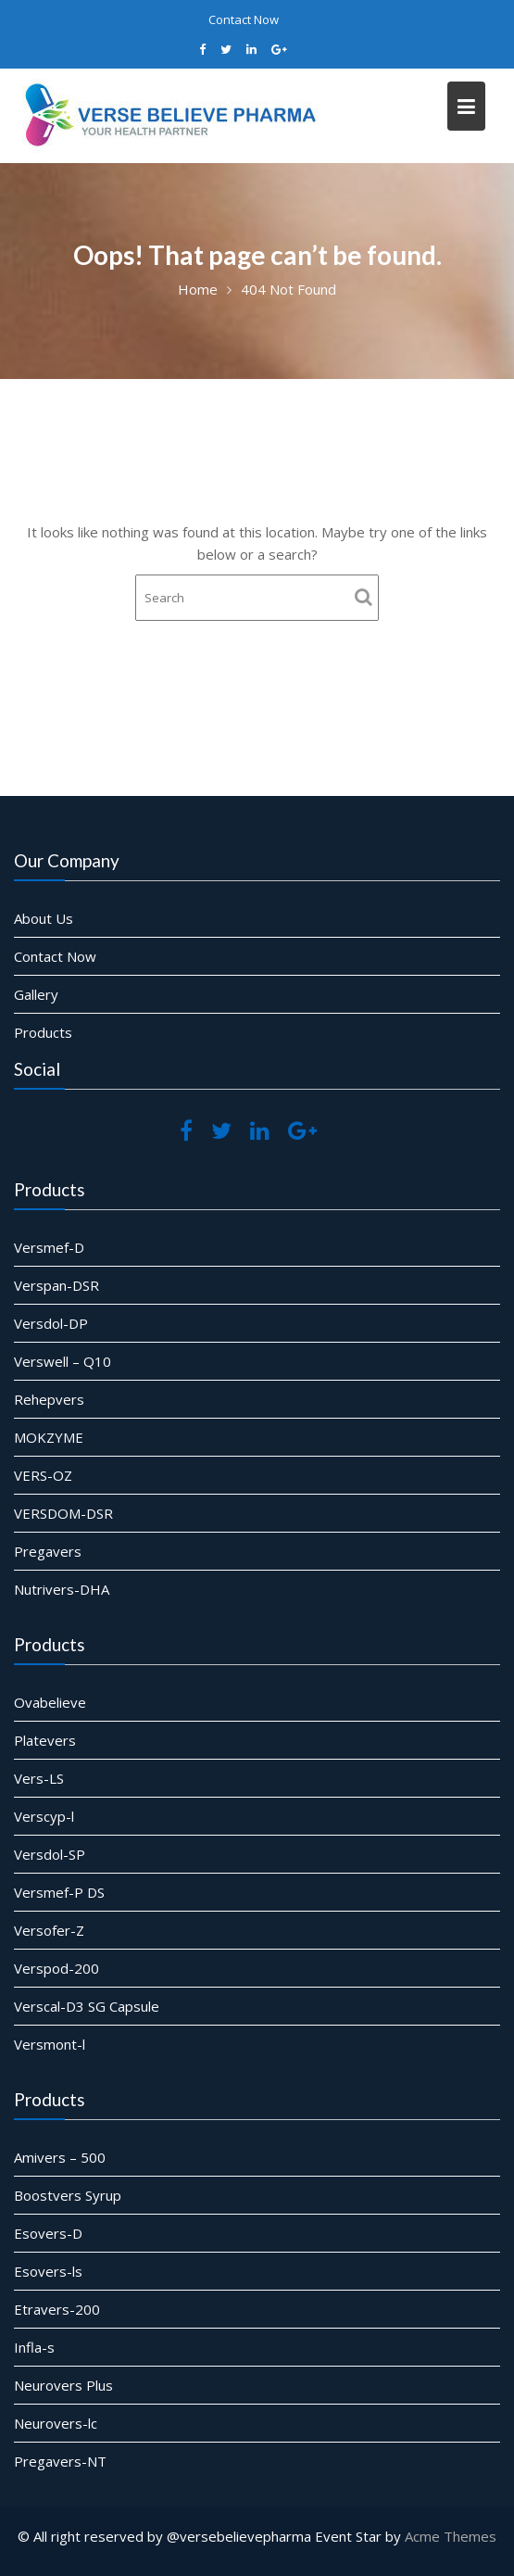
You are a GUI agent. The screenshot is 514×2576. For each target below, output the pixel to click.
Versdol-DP (55, 1324)
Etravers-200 (61, 2308)
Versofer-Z (53, 1928)
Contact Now (243, 19)
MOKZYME (53, 1436)
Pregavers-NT (64, 2457)
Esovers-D (52, 2234)
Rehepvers (53, 1399)
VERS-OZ (47, 1473)
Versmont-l (53, 2040)
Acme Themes (450, 2536)
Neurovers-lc (59, 2420)
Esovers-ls (52, 2271)
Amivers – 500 (63, 2159)
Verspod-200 (60, 1965)
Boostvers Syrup (71, 2196)
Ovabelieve (54, 1705)
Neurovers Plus (67, 2382)
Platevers (49, 1742)
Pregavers (52, 1547)
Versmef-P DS (63, 1891)
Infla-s (38, 2345)
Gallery (40, 994)
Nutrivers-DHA (65, 1585)
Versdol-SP (53, 1854)
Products (47, 1031)
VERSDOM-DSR (67, 1510)
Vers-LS (43, 1779)
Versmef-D (53, 1250)
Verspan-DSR (60, 1287)
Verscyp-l (48, 1816)
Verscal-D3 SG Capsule (90, 2002)
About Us (48, 920)
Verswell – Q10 (66, 1361)
